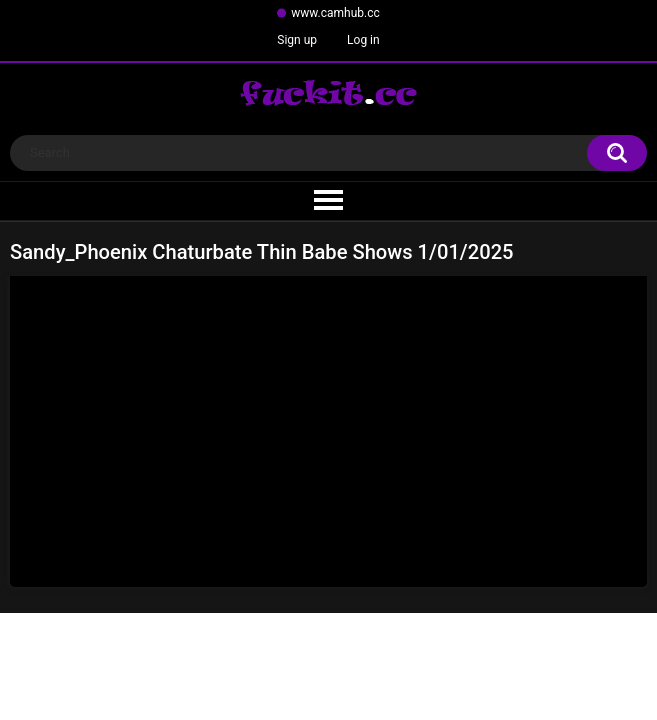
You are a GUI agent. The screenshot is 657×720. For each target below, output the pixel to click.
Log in (363, 40)
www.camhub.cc (335, 13)
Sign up (297, 40)
